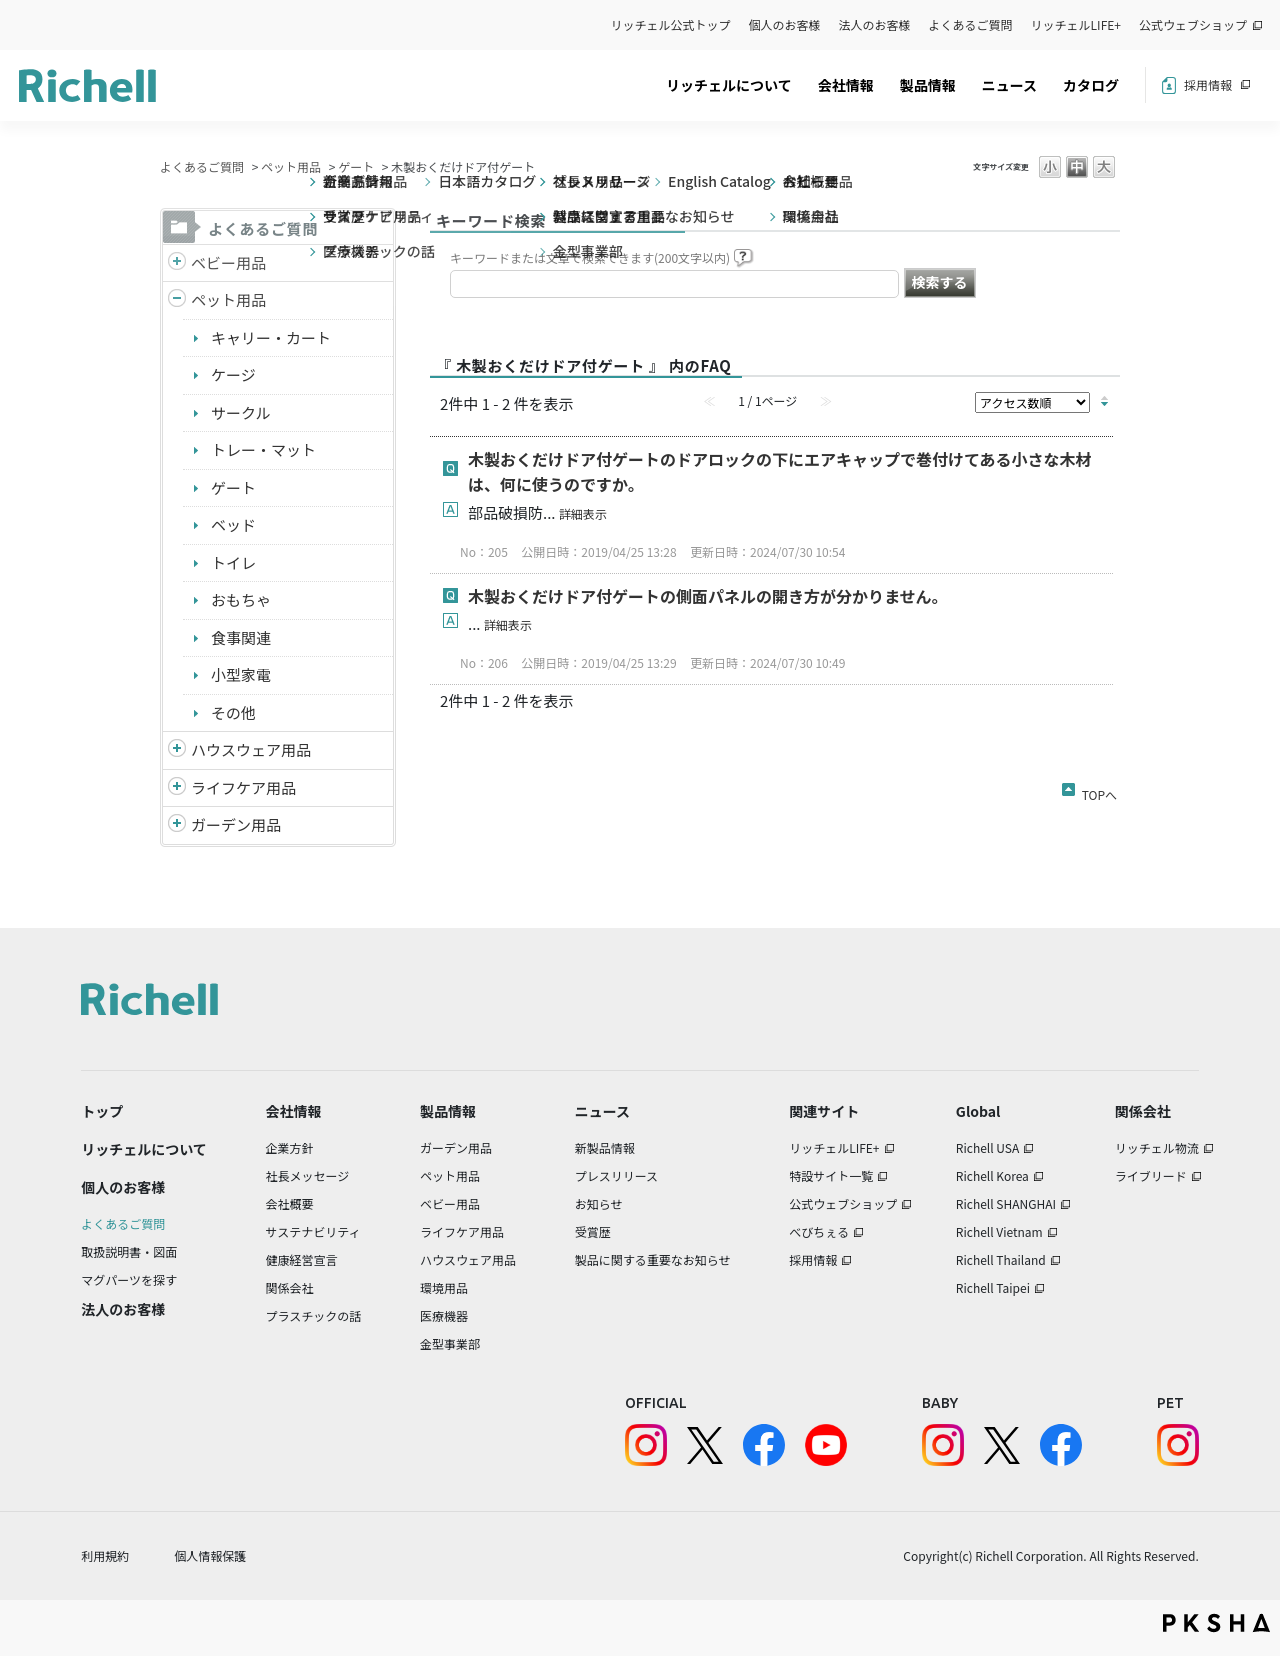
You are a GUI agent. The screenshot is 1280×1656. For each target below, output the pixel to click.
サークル (241, 412)
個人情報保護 (210, 1555)
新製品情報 (605, 1147)
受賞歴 (593, 1231)
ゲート (356, 166)
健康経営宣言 (302, 1259)
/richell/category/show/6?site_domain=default (177, 788)
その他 (233, 712)
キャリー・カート (271, 337)
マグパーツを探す (129, 1279)
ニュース (1009, 85)
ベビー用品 (228, 262)
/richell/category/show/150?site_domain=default (177, 825)
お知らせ (599, 1203)
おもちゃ (241, 599)
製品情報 (928, 85)
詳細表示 (583, 513)
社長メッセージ (308, 1175)
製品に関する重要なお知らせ (653, 1259)
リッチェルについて (729, 85)
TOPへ (1099, 791)
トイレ (233, 562)
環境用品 (444, 1287)
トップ (102, 1111)
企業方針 (290, 1147)
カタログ (1091, 85)
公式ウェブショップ (1193, 24)
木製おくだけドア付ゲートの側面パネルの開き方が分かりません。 (708, 596)
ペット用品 (291, 166)
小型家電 (241, 674)
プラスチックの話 (314, 1315)
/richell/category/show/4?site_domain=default (177, 300)
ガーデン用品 (236, 824)
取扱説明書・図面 (129, 1251)
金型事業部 (450, 1343)
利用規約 (105, 1555)
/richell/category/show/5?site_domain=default (177, 263)
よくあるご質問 (971, 24)
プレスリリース (616, 1175)
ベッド (233, 524)
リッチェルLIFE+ (1076, 24)
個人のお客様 (785, 24)
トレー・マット (263, 449)
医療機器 (444, 1315)
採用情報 (1208, 84)
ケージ (233, 374)
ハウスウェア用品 (251, 749)
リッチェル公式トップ (671, 24)
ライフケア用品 (243, 787)
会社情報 (846, 85)
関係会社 (290, 1287)
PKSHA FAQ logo (1216, 1623)
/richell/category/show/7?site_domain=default (177, 750)
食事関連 (241, 637)
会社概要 (290, 1203)
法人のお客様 (875, 24)
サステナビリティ (313, 1231)
